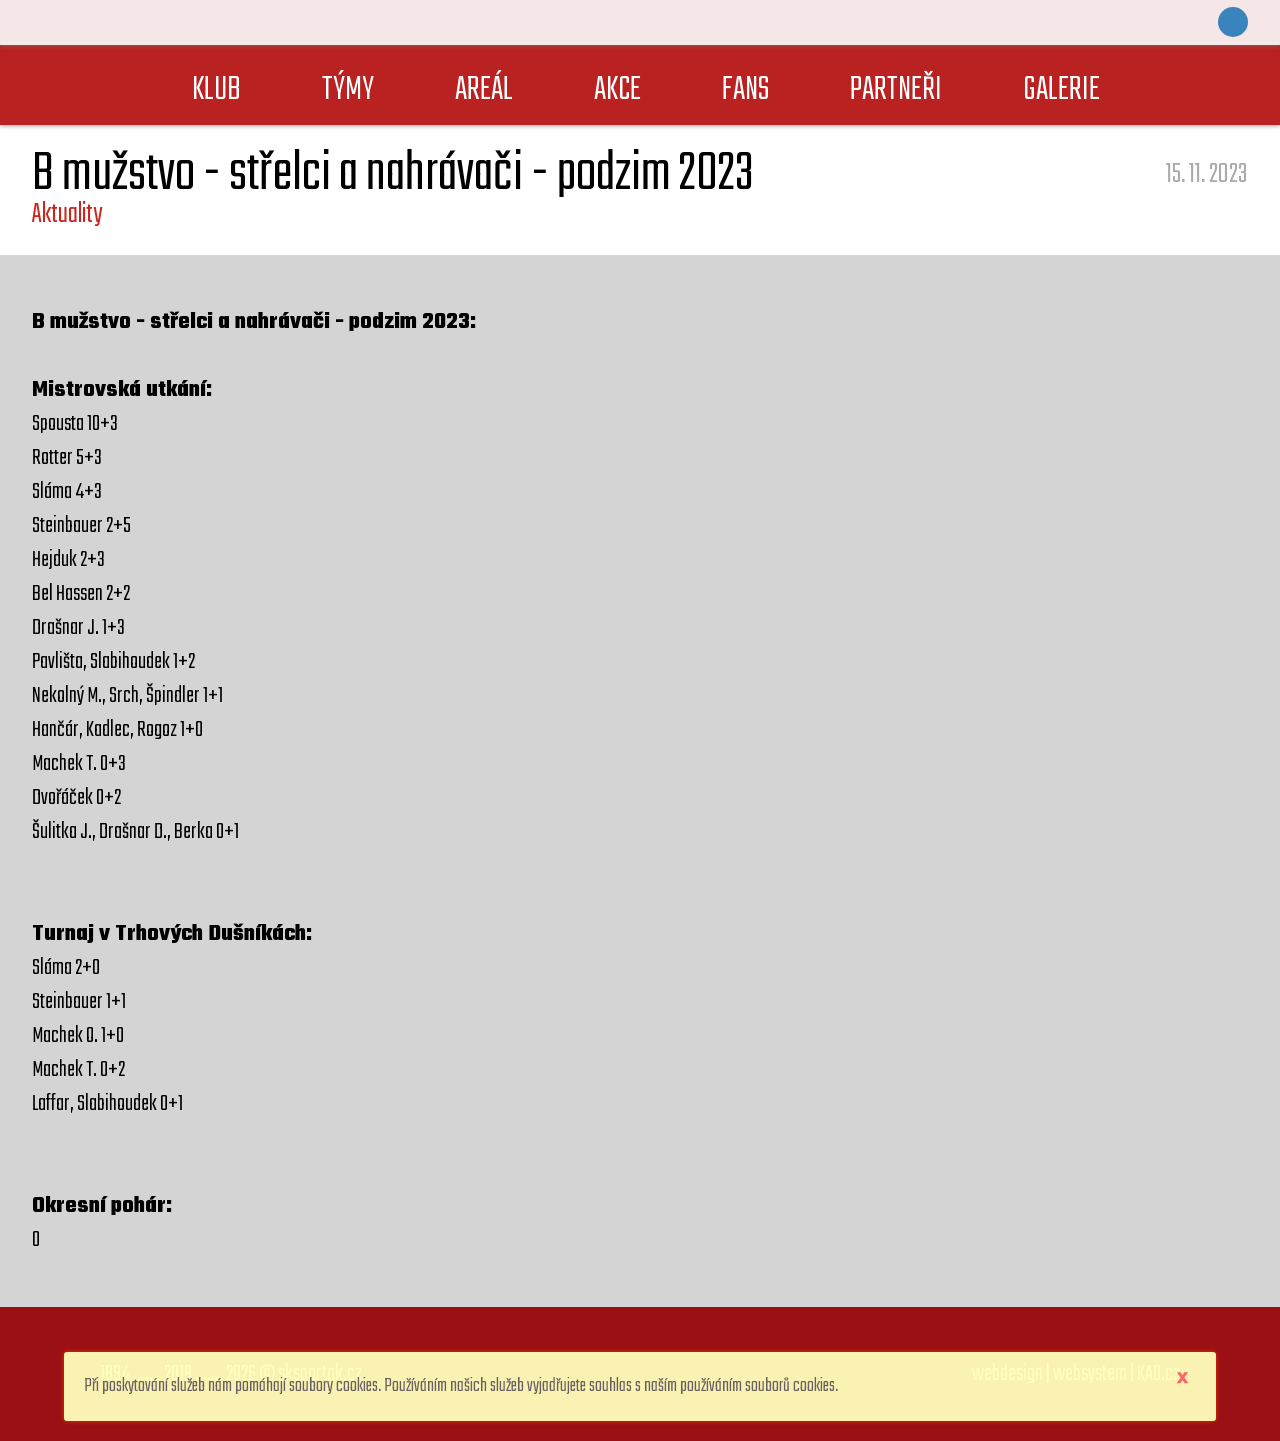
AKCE (617, 90)
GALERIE (1061, 90)
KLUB (216, 90)
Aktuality (67, 214)
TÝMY (348, 90)
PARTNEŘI (896, 90)
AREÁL (484, 90)
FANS (745, 90)
